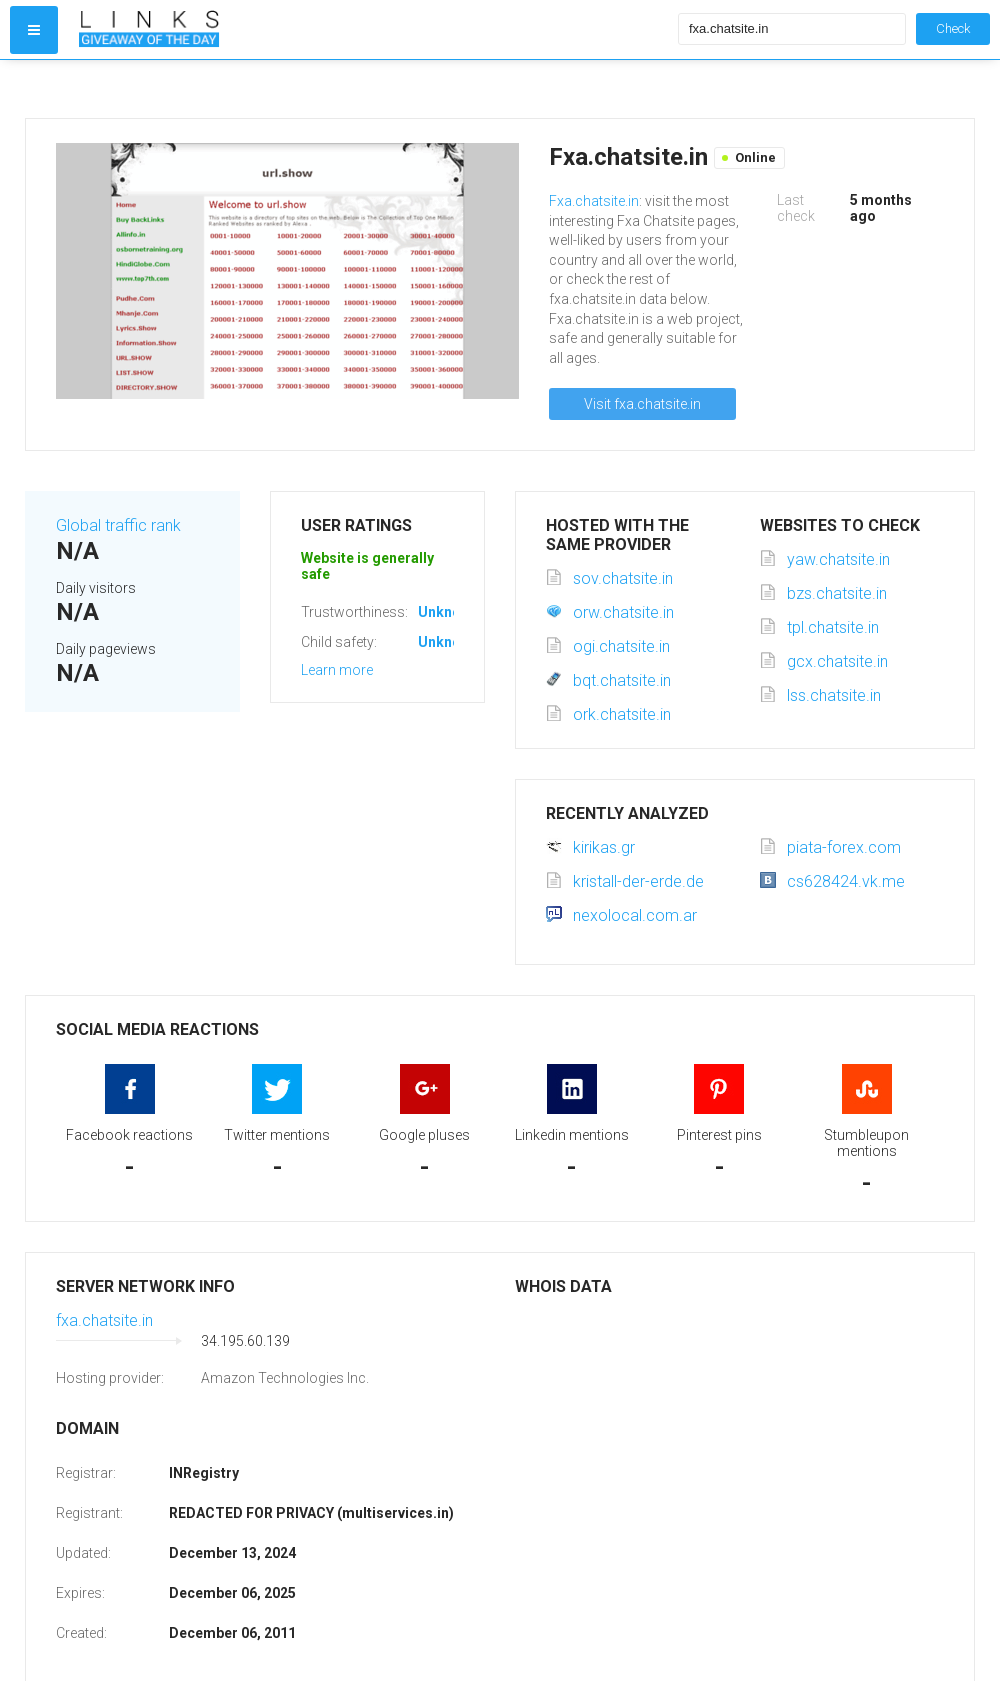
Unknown (448, 612)
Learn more (337, 670)
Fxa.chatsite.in (594, 201)
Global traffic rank (118, 525)
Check (953, 28)
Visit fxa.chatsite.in (642, 404)
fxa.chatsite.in (104, 1320)
